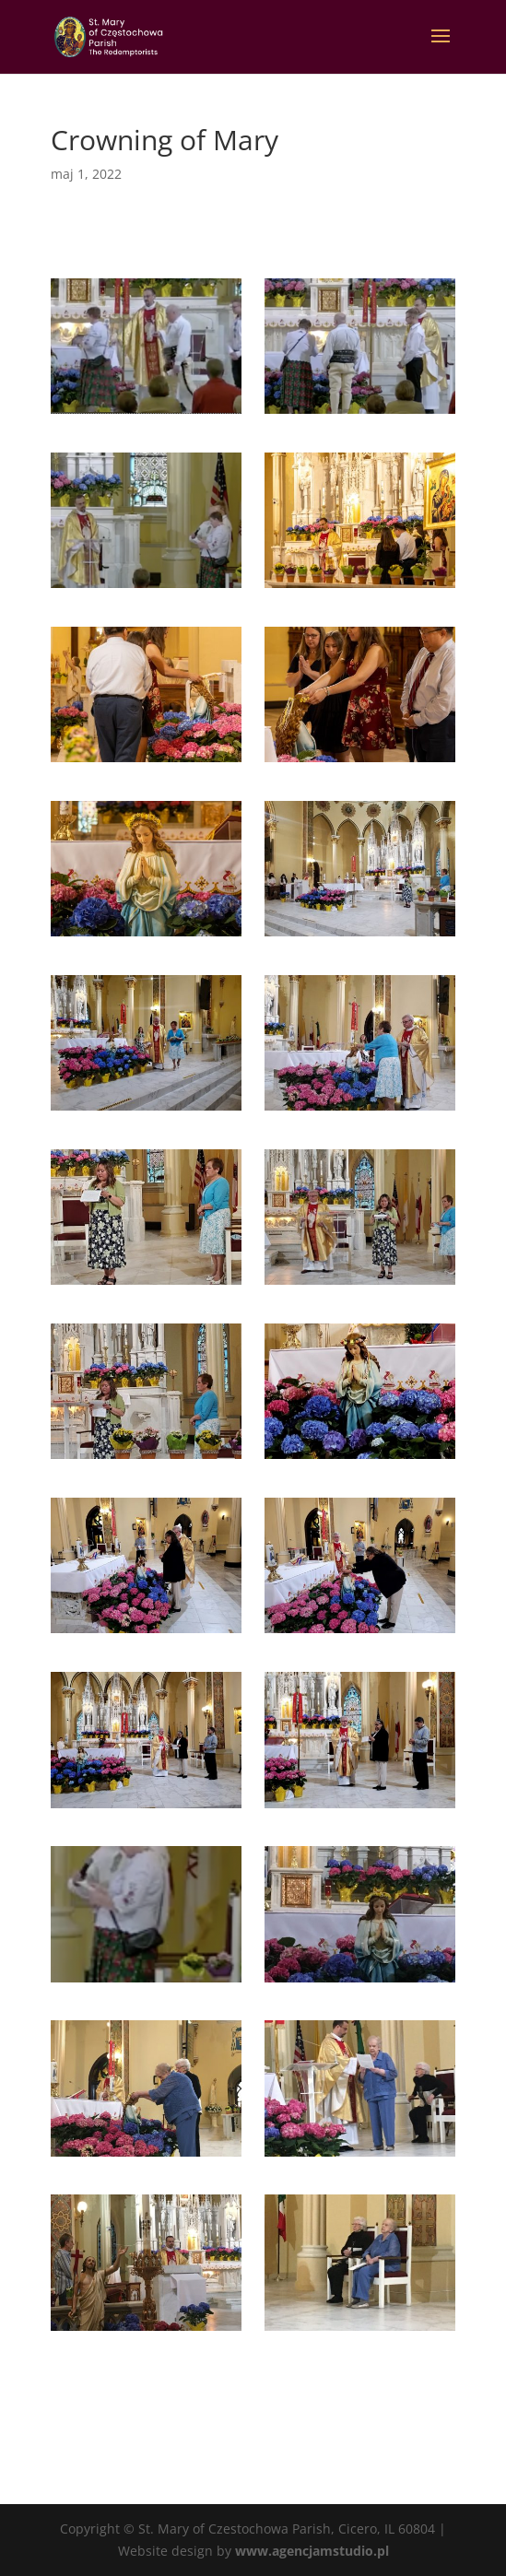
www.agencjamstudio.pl (312, 2550)
